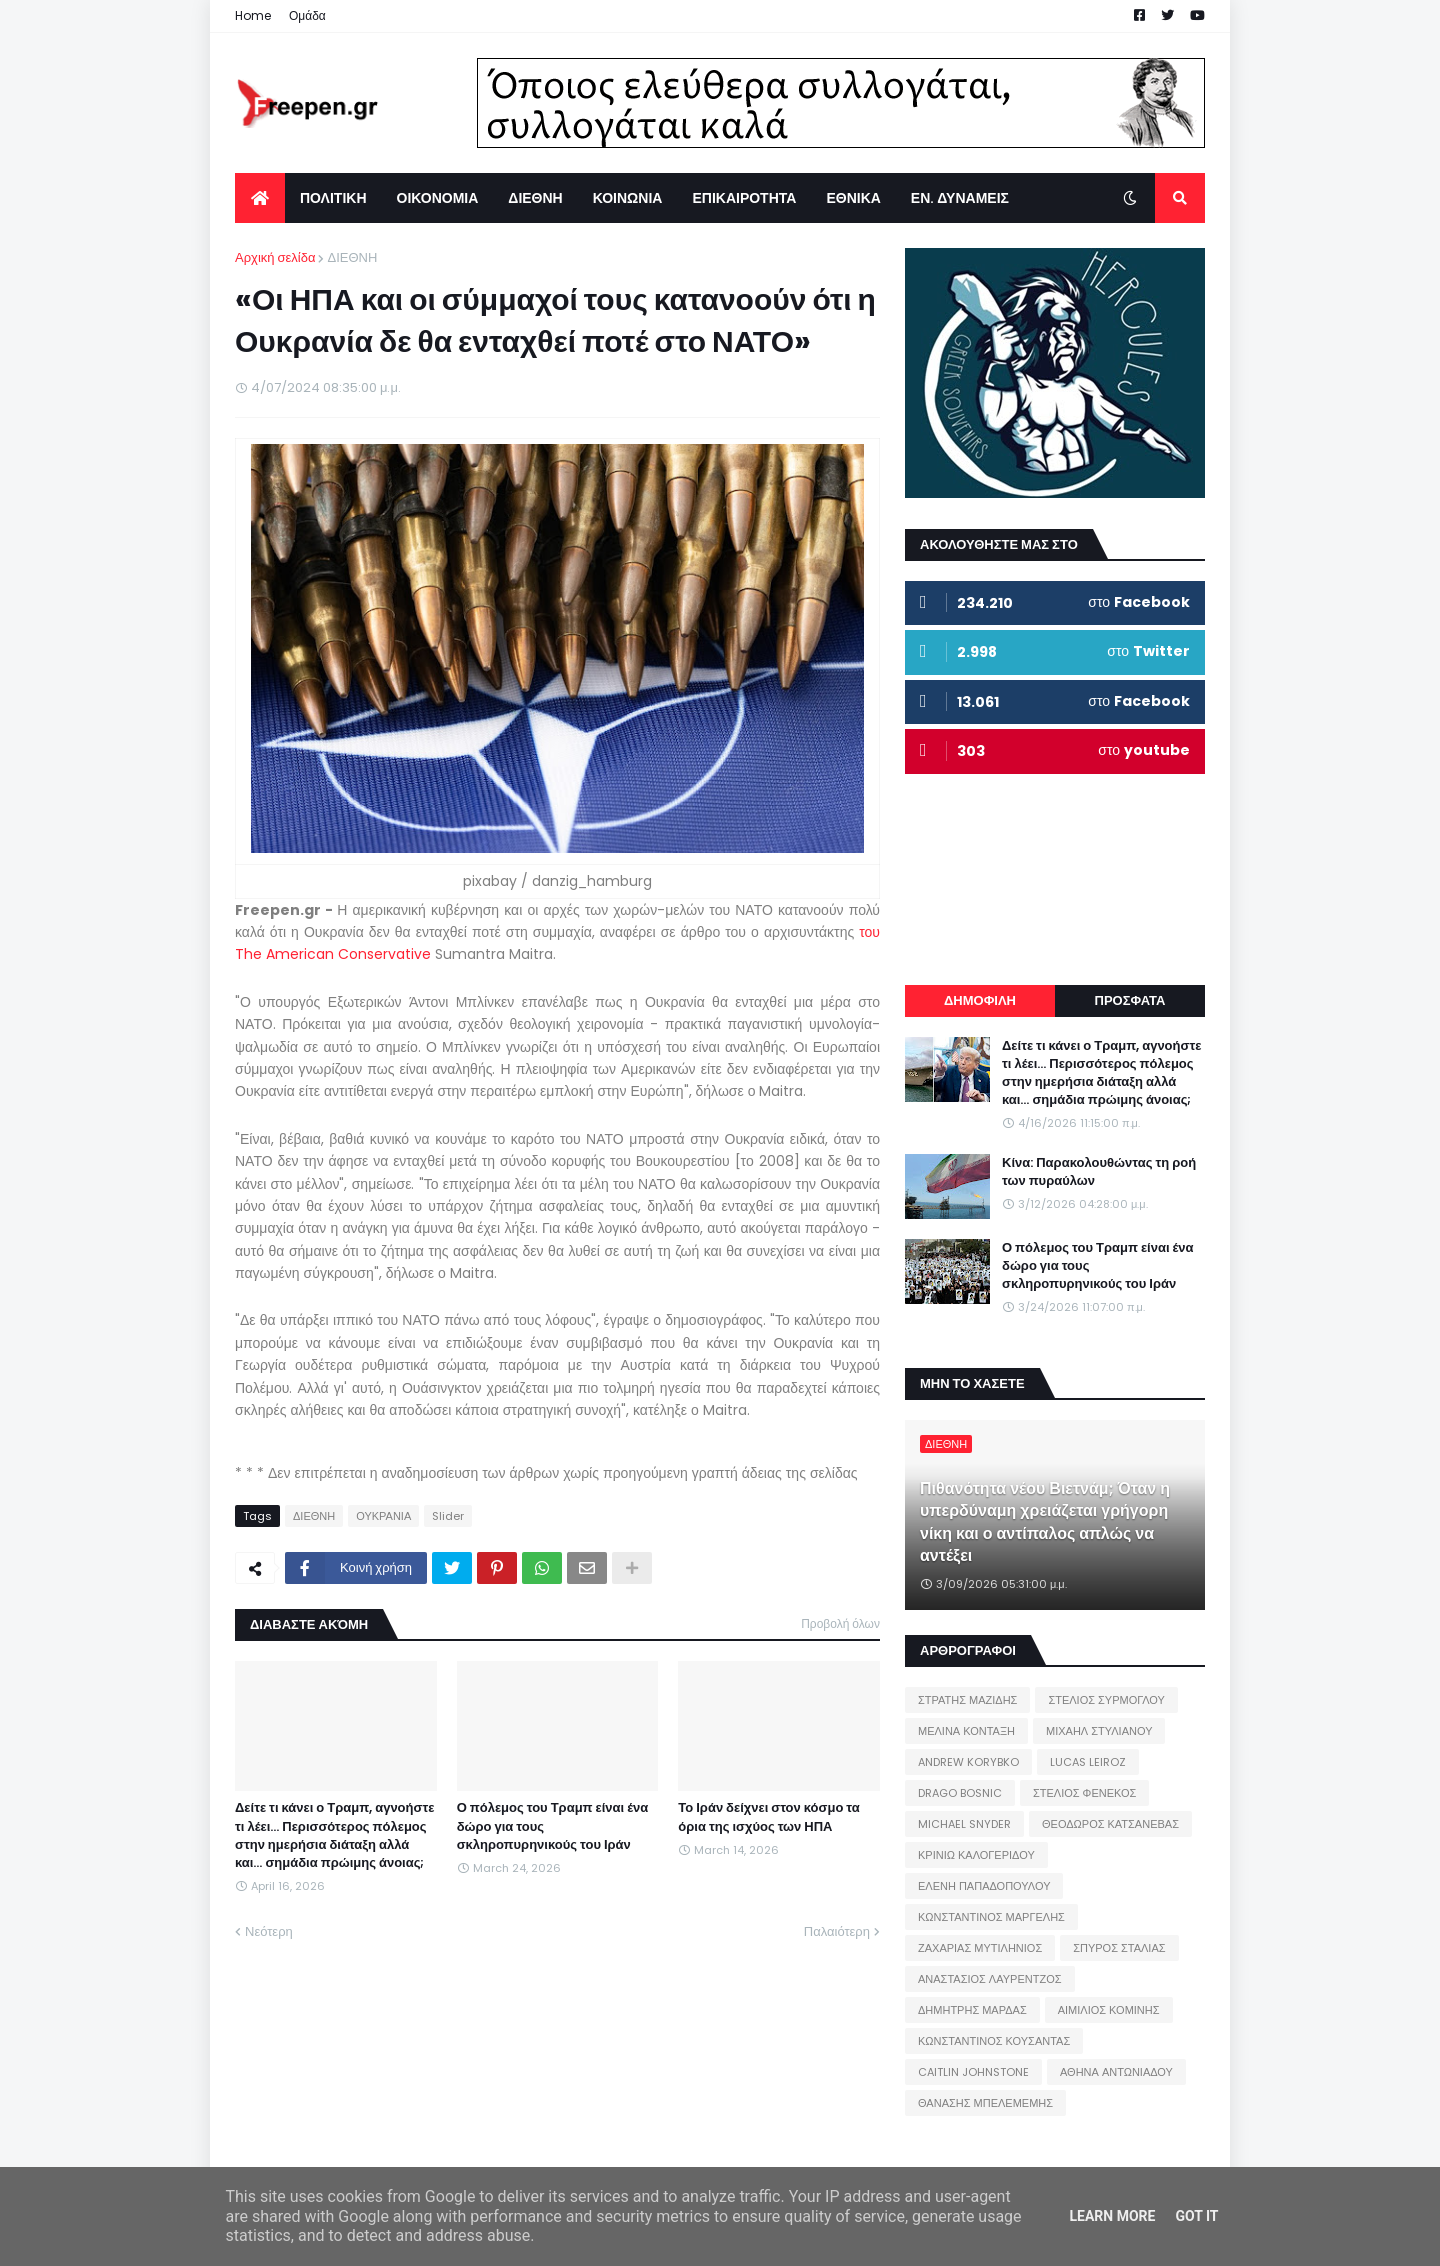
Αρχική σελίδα (275, 257)
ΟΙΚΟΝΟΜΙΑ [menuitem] (438, 198)
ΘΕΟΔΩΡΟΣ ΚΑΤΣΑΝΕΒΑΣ (1110, 1824)
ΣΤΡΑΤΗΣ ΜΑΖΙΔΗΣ (967, 1700)
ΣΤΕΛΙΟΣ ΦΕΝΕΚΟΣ (1084, 1793)
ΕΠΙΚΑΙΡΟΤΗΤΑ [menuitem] (744, 198)
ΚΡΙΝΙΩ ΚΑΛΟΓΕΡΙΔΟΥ (976, 1855)
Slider (448, 1516)
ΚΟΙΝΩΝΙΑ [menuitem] (628, 198)
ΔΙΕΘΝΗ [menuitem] (535, 198)
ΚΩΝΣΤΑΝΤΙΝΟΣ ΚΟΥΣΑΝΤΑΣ (994, 2041)
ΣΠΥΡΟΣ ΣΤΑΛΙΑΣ (1119, 1948)
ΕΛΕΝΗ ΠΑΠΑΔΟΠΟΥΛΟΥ (984, 1886)
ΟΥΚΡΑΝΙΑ (383, 1516)
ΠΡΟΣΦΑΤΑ (1130, 1000)
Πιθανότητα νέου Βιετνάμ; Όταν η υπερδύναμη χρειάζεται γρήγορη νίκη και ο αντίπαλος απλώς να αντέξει (1045, 1522)
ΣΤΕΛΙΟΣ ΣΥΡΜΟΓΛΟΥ (1106, 1700)
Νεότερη (269, 1931)
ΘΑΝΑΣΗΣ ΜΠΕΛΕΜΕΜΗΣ (985, 2103)
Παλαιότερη (837, 1931)
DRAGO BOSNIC (960, 1793)
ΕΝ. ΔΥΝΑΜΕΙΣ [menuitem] (960, 198)
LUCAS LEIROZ (1088, 1762)
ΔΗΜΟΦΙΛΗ (980, 1000)
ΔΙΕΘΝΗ (352, 257)
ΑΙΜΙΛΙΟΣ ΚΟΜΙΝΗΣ (1109, 2010)
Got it (1196, 2216)
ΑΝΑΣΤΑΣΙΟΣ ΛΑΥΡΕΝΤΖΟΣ (990, 1979)
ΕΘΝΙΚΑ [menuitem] (853, 198)
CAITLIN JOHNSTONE (973, 2072)
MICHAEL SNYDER (964, 1824)
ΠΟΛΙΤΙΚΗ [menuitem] (333, 198)
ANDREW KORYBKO (968, 1762)
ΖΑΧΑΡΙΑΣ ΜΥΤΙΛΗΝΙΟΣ (980, 1948)
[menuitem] (260, 198)
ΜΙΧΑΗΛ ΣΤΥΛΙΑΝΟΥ (1099, 1731)
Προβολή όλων (840, 1623)
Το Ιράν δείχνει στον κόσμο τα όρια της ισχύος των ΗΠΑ (768, 1817)
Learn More (1112, 2216)
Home (253, 15)
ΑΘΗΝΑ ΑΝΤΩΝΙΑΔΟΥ (1116, 2072)
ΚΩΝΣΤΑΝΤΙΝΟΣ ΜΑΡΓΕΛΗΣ (991, 1917)
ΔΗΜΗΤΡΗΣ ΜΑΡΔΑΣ (972, 2010)
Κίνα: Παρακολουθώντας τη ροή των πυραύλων (1099, 1172)
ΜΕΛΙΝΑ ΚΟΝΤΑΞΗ (966, 1731)
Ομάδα (307, 15)
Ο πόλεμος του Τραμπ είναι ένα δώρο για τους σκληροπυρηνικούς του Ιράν (553, 1826)
